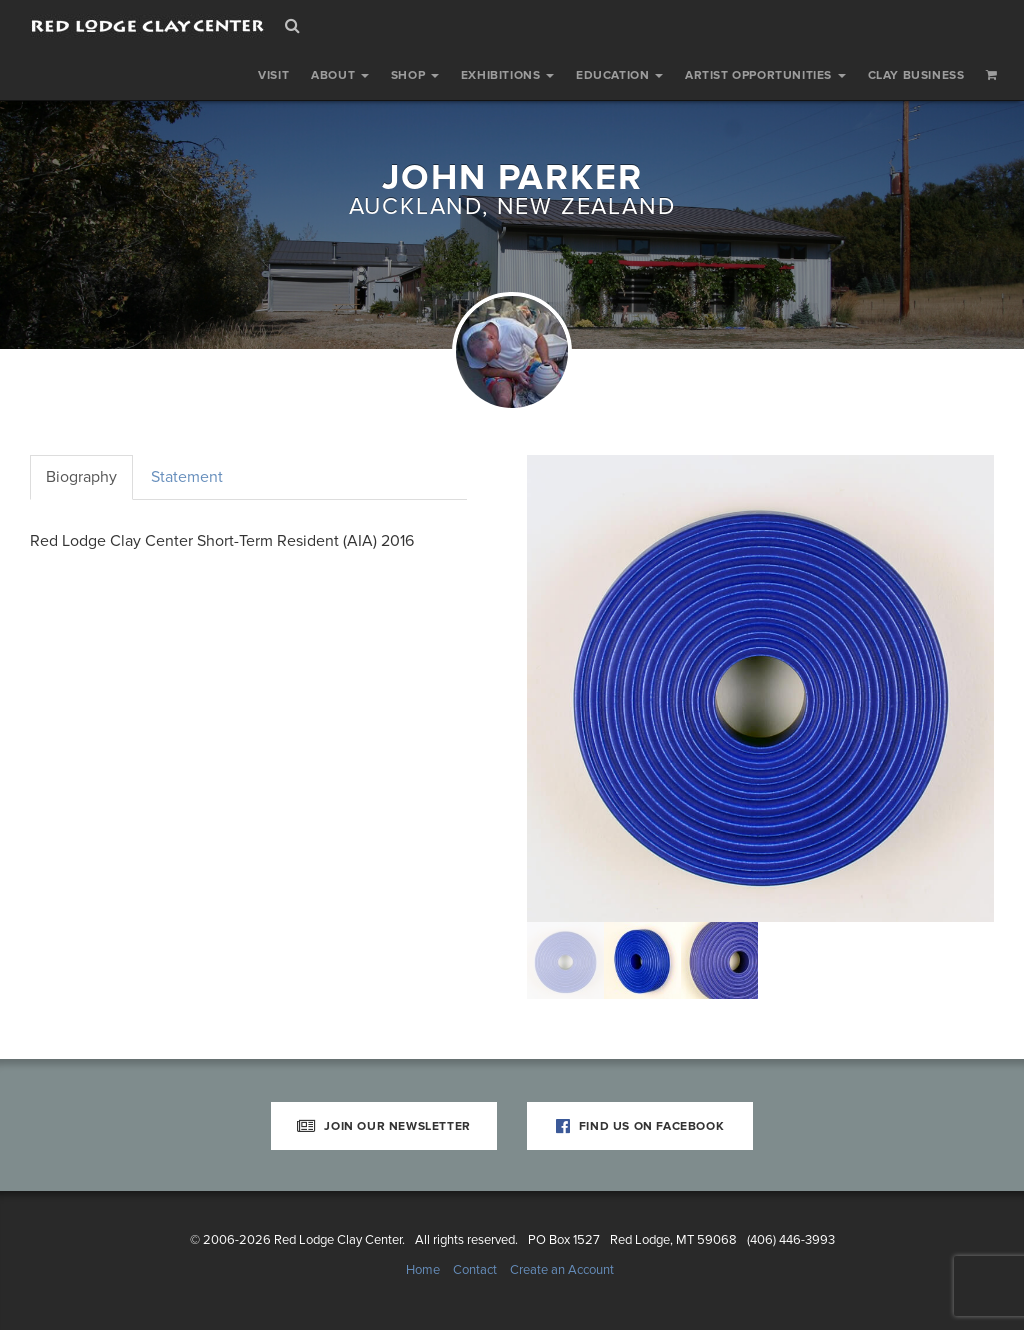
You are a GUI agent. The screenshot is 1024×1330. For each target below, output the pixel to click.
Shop (415, 75)
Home (423, 1270)
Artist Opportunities (765, 75)
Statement (187, 477)
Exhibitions (507, 75)
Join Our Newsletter (384, 1126)
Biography (81, 477)
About (340, 75)
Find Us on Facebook (640, 1126)
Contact (475, 1270)
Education (619, 75)
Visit (273, 75)
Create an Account (562, 1270)
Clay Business (916, 75)
